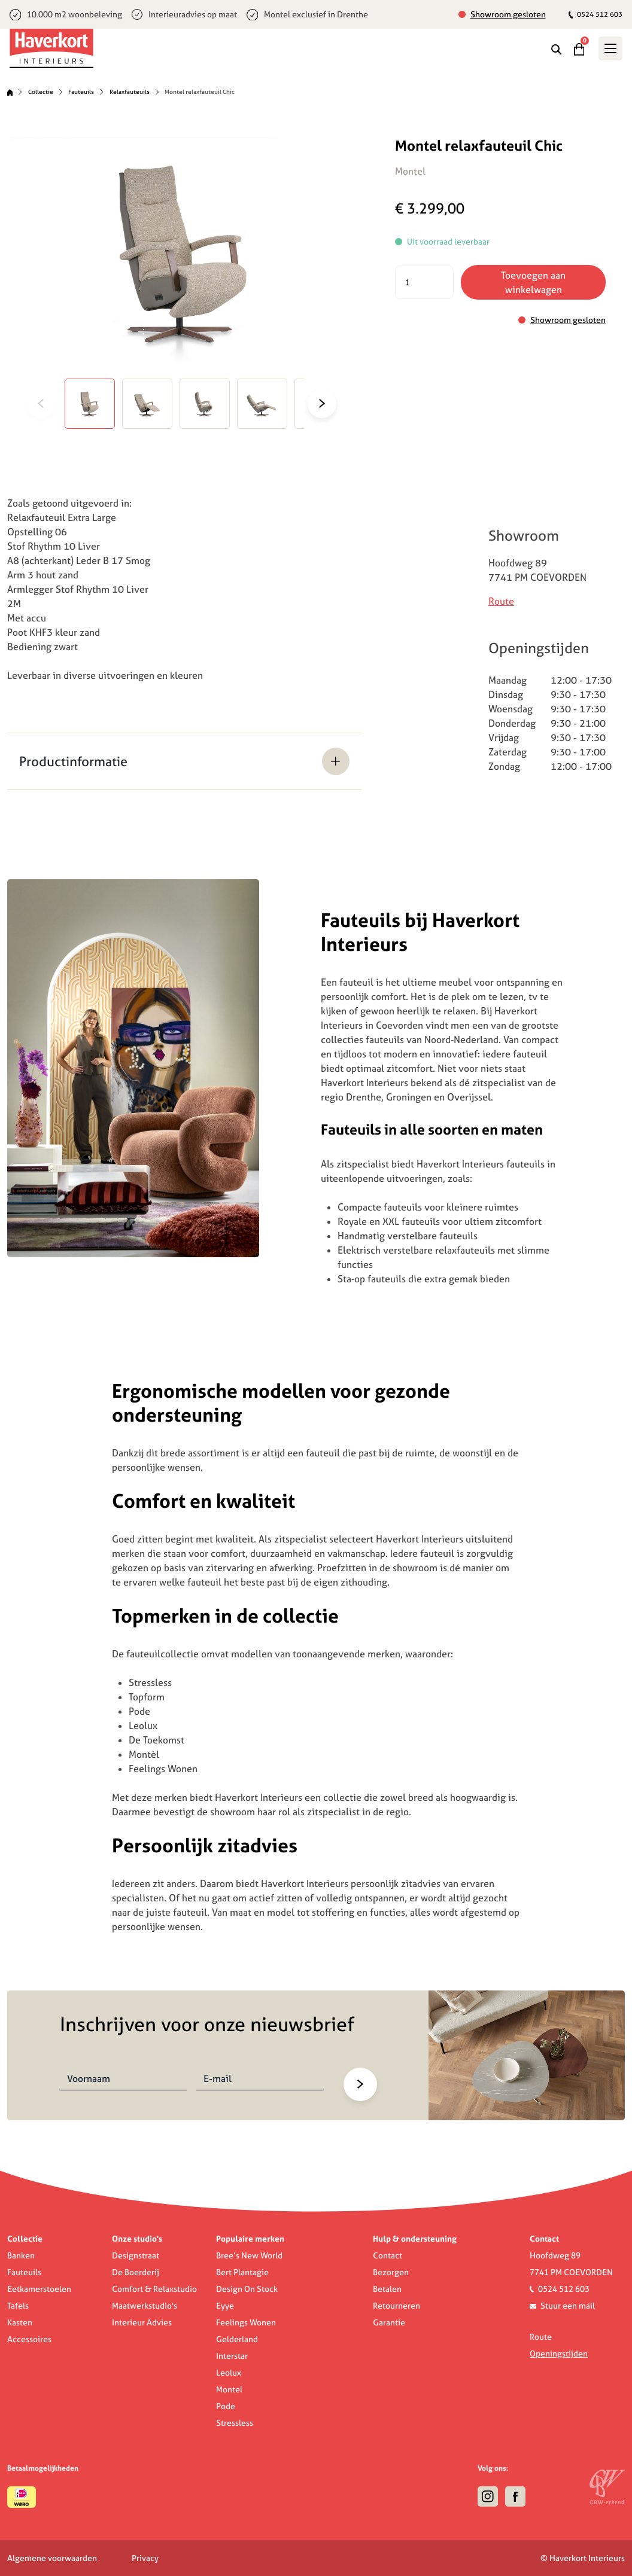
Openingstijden (559, 2353)
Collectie (40, 92)
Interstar (232, 2356)
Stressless (234, 2423)
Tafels (18, 2305)
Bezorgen (391, 2272)
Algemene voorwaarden (52, 2558)
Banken (21, 2255)
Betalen (387, 2289)
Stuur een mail (567, 2305)
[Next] (328, 403)
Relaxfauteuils (130, 92)
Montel (229, 2389)
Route (501, 601)
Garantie (389, 2322)
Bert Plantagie (242, 2272)
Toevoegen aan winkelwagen (533, 282)
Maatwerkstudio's (144, 2305)
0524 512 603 (595, 14)
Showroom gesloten (508, 14)
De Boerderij (135, 2272)
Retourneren (396, 2305)
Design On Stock (247, 2289)
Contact (387, 2255)
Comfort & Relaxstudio (154, 2289)
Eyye (225, 2305)
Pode (225, 2406)
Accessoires (29, 2339)
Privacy (145, 2558)
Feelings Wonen (246, 2322)
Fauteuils (81, 92)
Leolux (228, 2372)
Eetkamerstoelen (39, 2289)
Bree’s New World (249, 2255)
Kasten (19, 2322)
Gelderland (237, 2339)
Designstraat (135, 2255)
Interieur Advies (142, 2322)
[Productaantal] (424, 282)
